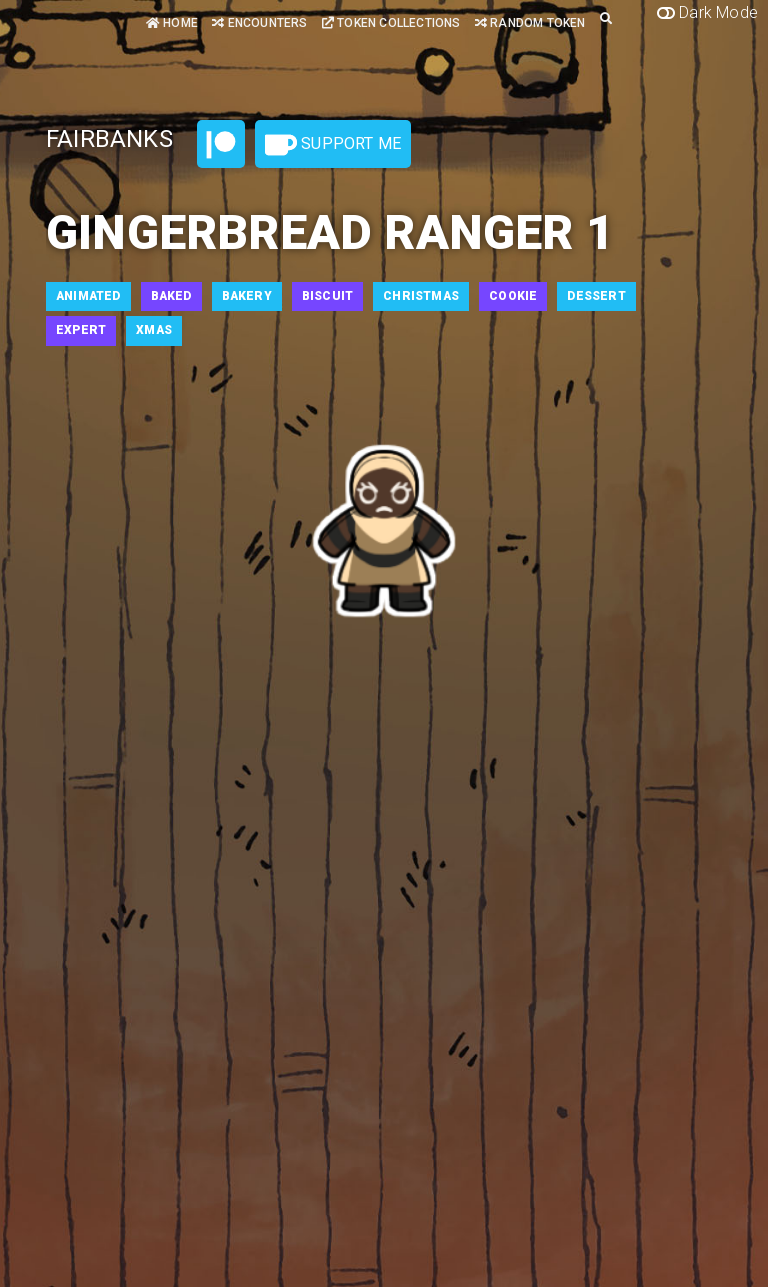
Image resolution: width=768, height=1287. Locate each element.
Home (172, 23)
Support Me (333, 145)
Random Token (530, 23)
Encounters (259, 23)
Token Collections (391, 23)
